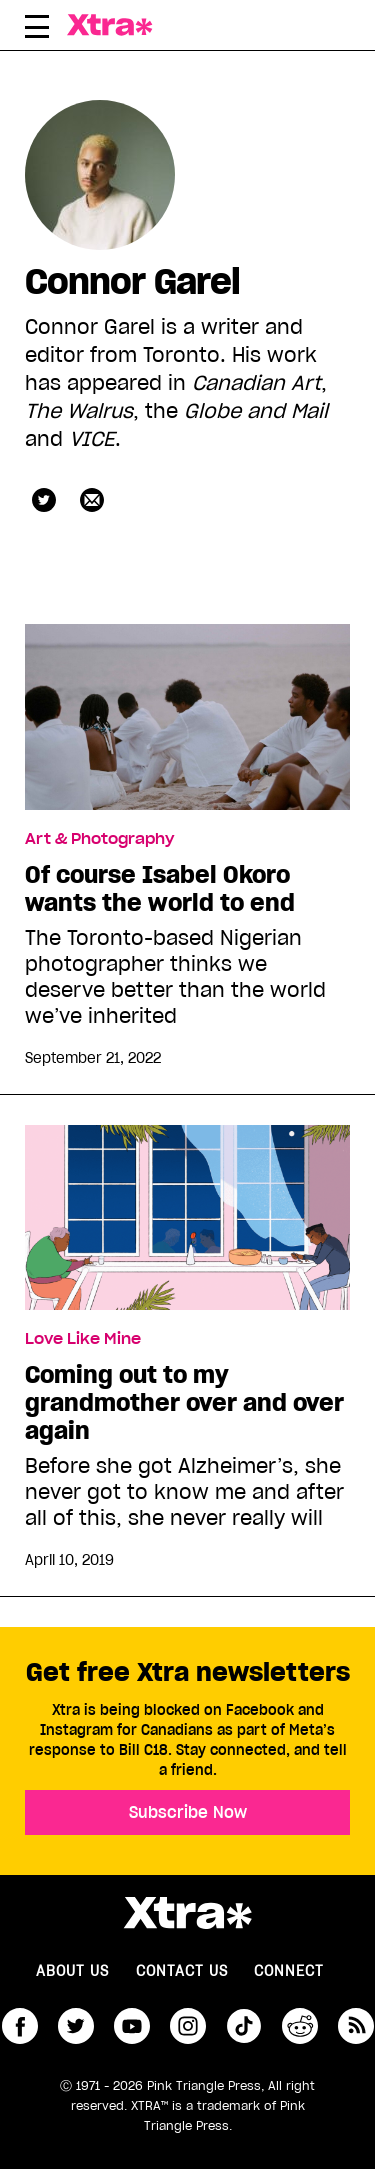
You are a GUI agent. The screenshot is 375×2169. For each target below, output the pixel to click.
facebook (20, 2026)
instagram (188, 2026)
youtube (132, 2026)
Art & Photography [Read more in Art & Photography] (99, 839)
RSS (356, 2026)
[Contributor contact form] (92, 500)
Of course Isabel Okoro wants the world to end (160, 889)
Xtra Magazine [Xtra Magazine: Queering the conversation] (115, 25)
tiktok (244, 2026)
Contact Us (182, 1971)
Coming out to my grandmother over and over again (184, 1403)
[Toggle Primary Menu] (37, 30)
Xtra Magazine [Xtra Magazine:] (187, 1913)
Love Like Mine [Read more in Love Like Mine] (83, 1339)
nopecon (44, 500)
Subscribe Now (188, 1812)
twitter (76, 2026)
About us (72, 1971)
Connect (289, 1971)
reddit (300, 2026)
